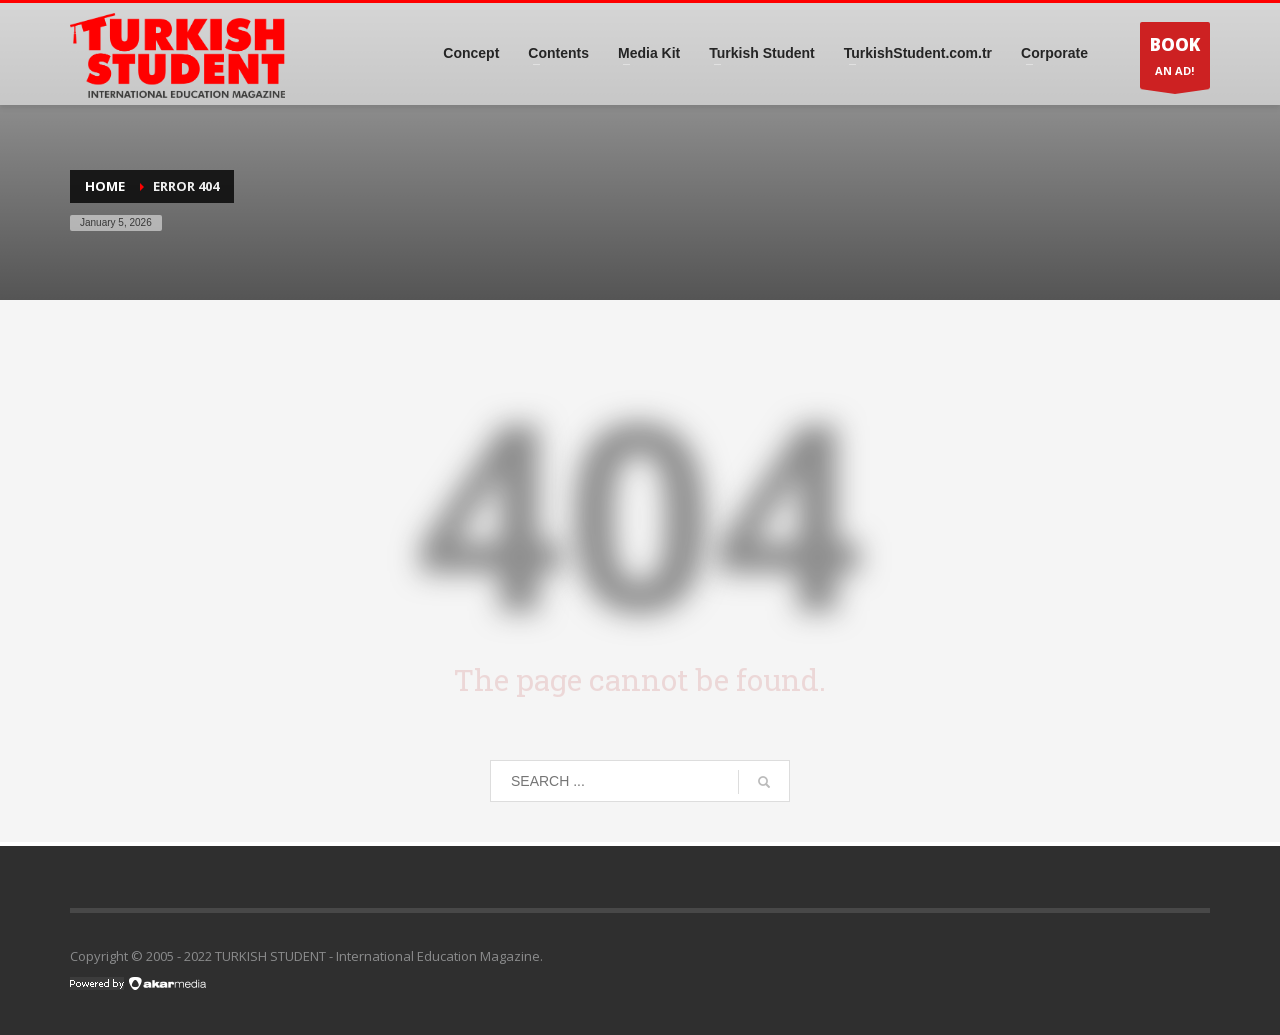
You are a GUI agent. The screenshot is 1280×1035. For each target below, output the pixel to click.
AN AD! (1175, 60)
